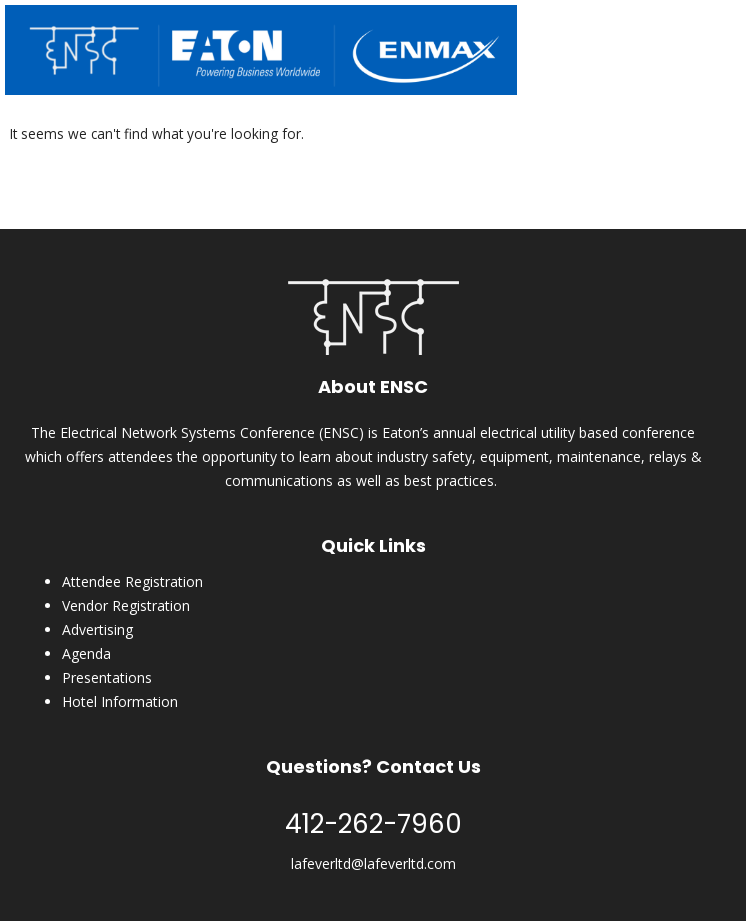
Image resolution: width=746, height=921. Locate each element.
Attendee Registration (132, 581)
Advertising (97, 629)
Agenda (86, 653)
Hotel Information (120, 701)
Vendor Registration (126, 605)
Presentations (107, 677)
